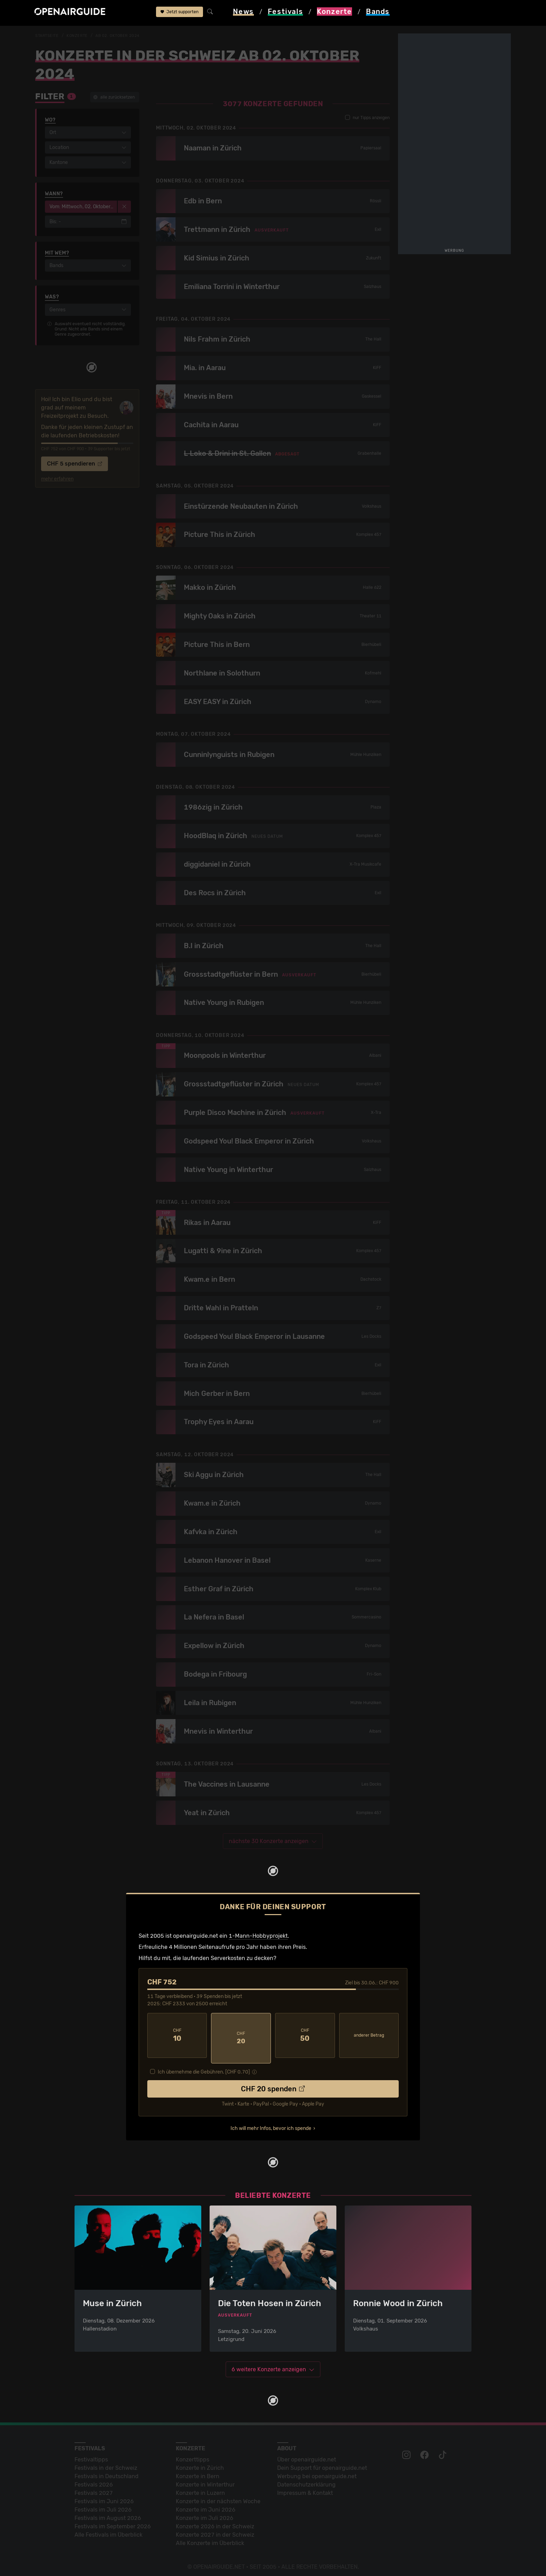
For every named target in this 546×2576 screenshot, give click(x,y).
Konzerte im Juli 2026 (204, 2513)
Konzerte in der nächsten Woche (218, 2496)
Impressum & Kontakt (305, 2488)
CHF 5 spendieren (74, 463)
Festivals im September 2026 (113, 2521)
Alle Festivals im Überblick (108, 2530)
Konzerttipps (192, 2454)
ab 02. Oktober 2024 (121, 35)
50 (305, 2035)
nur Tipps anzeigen (367, 117)
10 (177, 2035)
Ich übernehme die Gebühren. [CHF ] (204, 2066)
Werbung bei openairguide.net (317, 2471)
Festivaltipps (91, 2454)
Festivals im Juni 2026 (104, 2496)
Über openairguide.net (306, 2454)
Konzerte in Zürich (200, 2463)
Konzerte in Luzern (200, 2488)
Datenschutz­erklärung (306, 2479)
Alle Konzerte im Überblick (210, 2538)
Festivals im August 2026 (108, 2513)
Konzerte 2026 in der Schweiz (215, 2521)
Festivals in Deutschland (107, 2471)
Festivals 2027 (94, 2488)
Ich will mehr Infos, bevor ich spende (271, 2122)
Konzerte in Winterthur (205, 2479)
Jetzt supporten (179, 13)
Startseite (48, 35)
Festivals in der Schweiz (106, 2463)
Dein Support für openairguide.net (322, 2463)
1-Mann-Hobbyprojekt (258, 1936)
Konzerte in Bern (197, 2471)
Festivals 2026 (94, 2479)
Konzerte (79, 35)
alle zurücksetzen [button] (114, 97)
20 (241, 2035)
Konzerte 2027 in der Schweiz (215, 2530)
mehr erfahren (57, 479)
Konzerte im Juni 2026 (205, 2504)
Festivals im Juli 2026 (103, 2504)
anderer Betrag (369, 2035)
